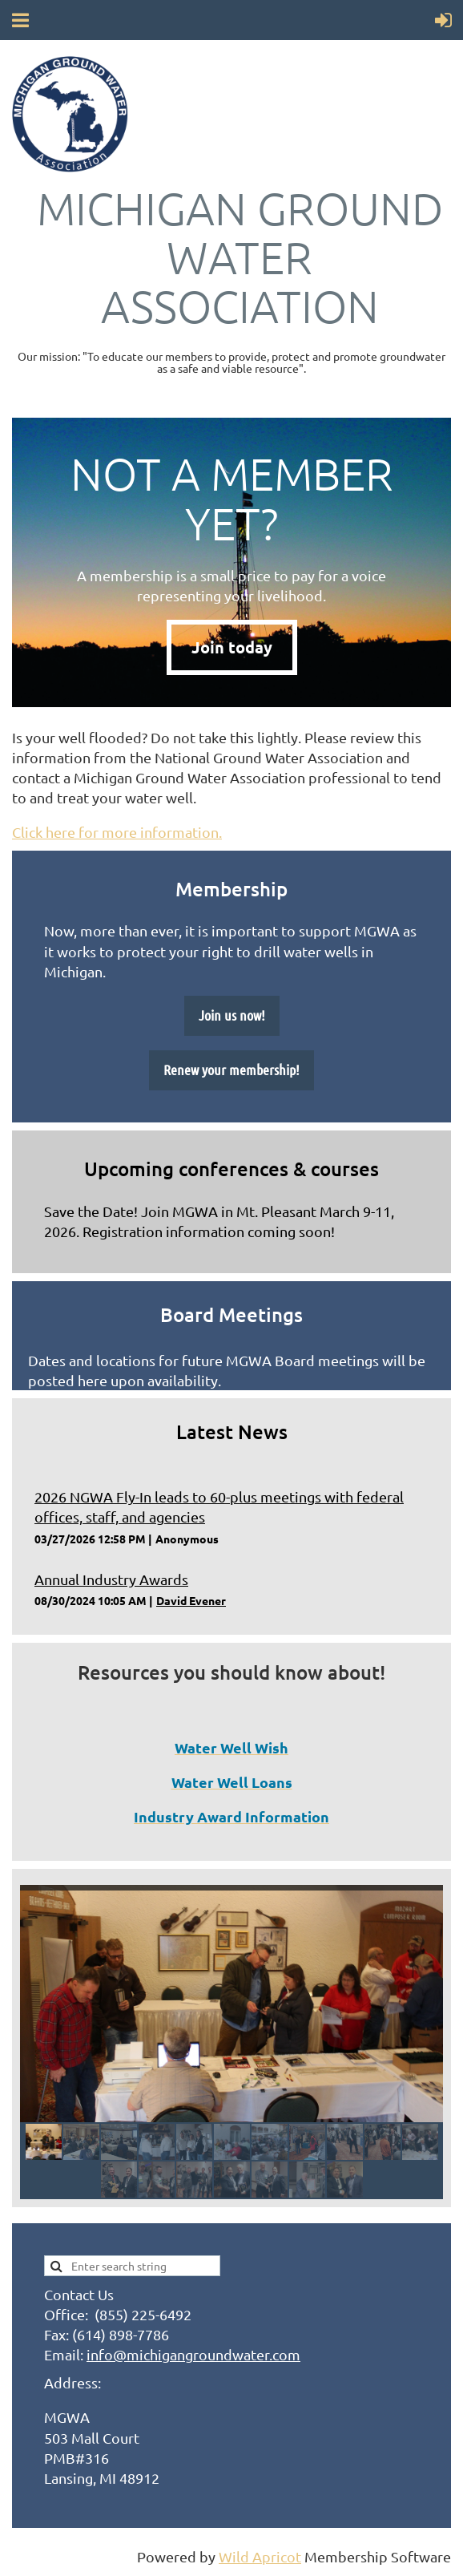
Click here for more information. (117, 831)
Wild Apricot (260, 2556)
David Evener (191, 1600)
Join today (231, 647)
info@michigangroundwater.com (193, 2354)
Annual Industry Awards (111, 1579)
